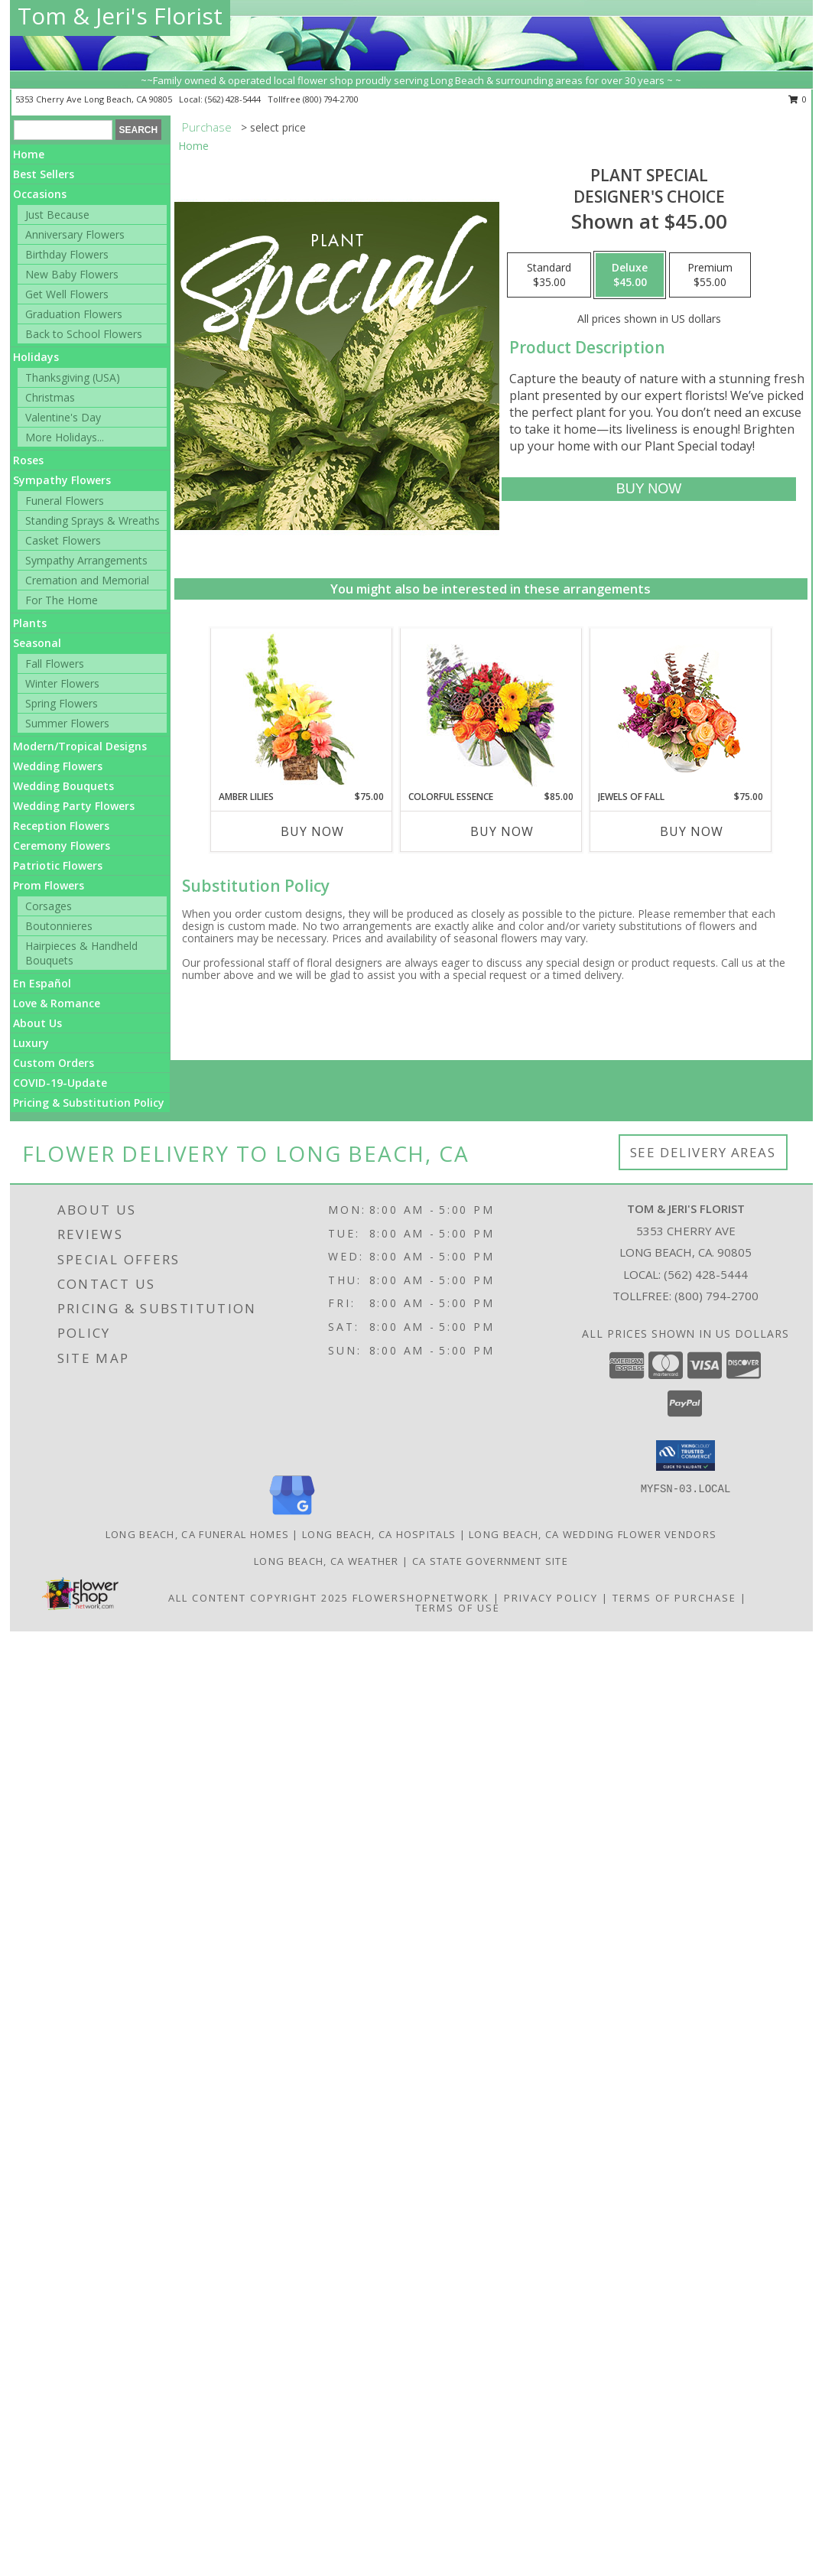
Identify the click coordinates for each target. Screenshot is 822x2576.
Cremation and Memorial (87, 580)
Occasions (40, 194)
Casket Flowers (63, 540)
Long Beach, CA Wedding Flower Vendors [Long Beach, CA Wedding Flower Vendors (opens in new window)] (592, 1534)
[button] (685, 1455)
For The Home (61, 600)
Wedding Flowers (57, 766)
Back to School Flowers (83, 334)
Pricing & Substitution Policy (88, 1102)
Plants (30, 623)
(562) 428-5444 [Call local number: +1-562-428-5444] (234, 99)
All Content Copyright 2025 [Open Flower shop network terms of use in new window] (258, 1598)
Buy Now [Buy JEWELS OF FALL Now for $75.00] (691, 831)
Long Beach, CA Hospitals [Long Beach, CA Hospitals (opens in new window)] (379, 1534)
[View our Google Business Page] (292, 1515)
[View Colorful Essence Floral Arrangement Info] (490, 709)
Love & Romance (56, 1003)
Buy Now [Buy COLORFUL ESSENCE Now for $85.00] (502, 831)
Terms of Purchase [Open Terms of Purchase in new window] (674, 1598)
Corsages (48, 906)
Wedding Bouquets (63, 786)
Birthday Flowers (67, 254)
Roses (28, 460)
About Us (37, 1023)
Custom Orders (53, 1062)
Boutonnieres (59, 926)
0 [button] (797, 99)
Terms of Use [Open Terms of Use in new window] (457, 1608)
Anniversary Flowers (75, 234)
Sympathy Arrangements (86, 560)
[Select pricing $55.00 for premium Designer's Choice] (710, 275)
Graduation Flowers (73, 314)
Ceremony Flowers (61, 845)
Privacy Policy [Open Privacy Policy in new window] (551, 1598)
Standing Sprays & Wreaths (92, 520)
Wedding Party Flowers (74, 805)
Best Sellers (43, 174)
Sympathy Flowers (62, 480)
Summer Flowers (67, 723)
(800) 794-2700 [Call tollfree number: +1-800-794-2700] (331, 99)
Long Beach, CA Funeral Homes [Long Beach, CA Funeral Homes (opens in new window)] (197, 1534)
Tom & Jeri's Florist (120, 15)
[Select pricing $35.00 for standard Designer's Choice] (549, 275)
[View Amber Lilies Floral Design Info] (301, 709)
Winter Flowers (62, 683)
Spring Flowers (61, 703)
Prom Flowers (48, 885)
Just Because (57, 214)
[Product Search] (63, 130)
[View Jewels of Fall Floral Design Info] (680, 709)
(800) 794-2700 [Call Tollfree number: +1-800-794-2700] (716, 1295)
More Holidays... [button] (64, 437)
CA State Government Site (490, 1561)
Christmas (50, 397)
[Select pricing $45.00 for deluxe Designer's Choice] (630, 275)
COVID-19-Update (60, 1082)
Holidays (36, 357)
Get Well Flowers (67, 294)
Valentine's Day (63, 417)
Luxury (31, 1043)
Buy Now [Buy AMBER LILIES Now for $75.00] (312, 831)
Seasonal (37, 643)
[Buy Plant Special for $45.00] (649, 489)
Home (28, 154)
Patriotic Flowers (57, 865)
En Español (42, 983)
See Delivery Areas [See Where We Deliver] (703, 1152)
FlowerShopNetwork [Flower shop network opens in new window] (421, 1598)
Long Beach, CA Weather (326, 1561)
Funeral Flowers (64, 500)
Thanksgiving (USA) (72, 377)
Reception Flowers (61, 825)
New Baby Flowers (72, 274)
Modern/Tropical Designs (80, 746)
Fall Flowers (54, 663)
